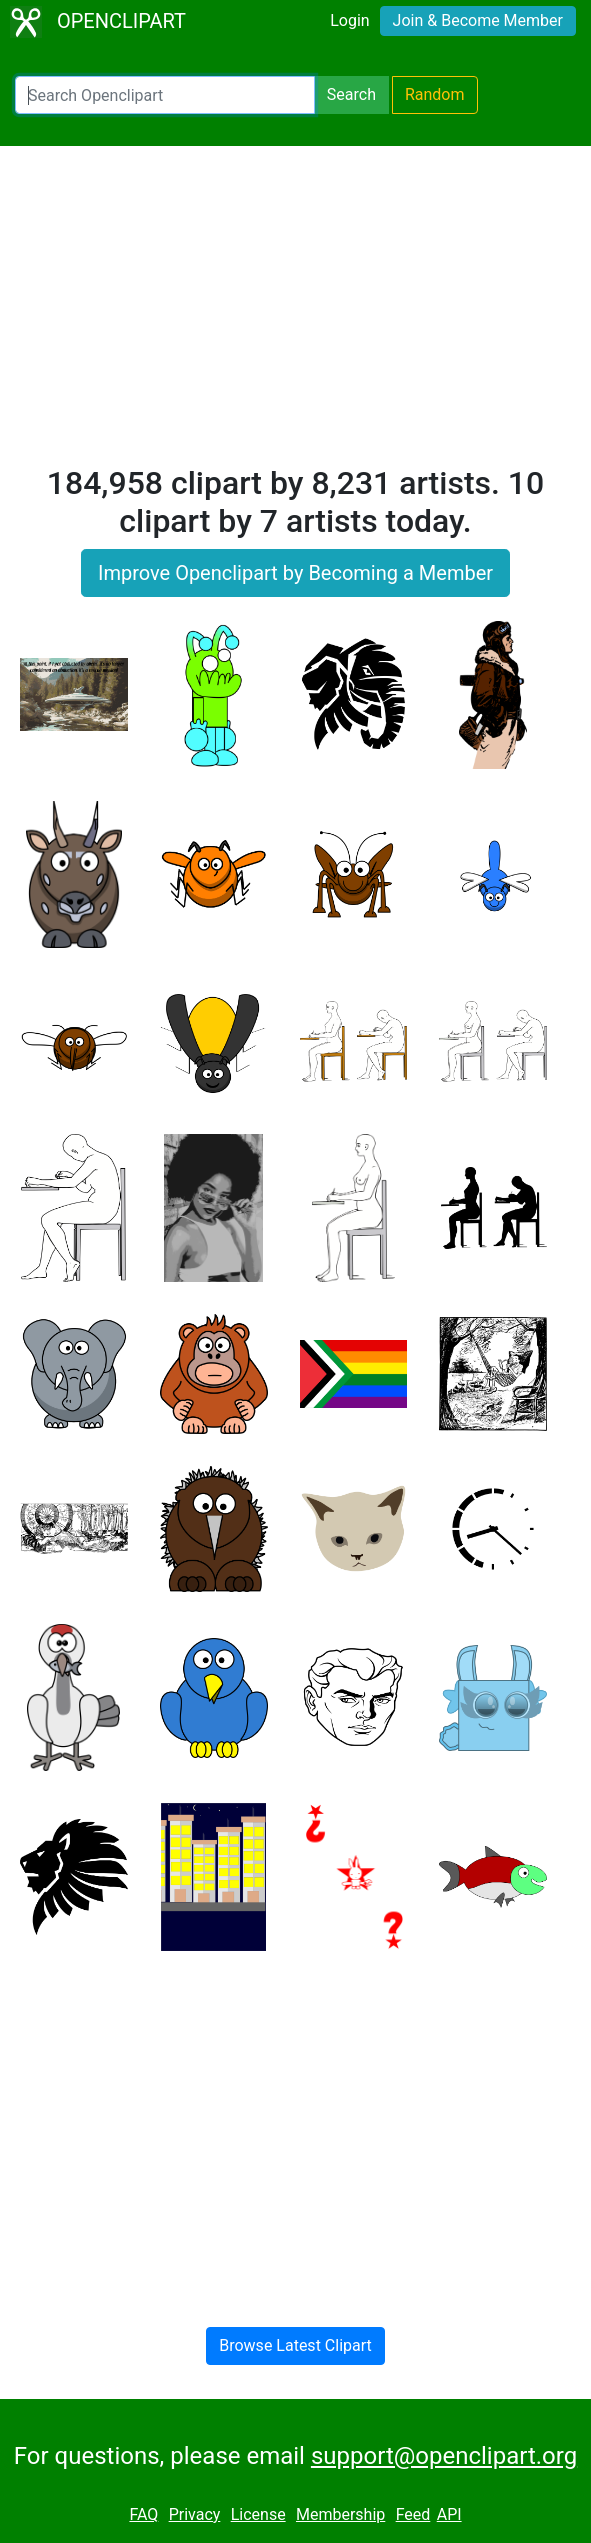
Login (349, 20)
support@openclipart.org (444, 2456)
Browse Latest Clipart (295, 2345)
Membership (340, 2514)
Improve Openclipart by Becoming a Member (295, 573)
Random (435, 94)
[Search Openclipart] (165, 95)
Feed (413, 2514)
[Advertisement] (295, 314)
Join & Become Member (478, 20)
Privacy (195, 2514)
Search (351, 94)
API (449, 2514)
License (258, 2514)
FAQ (143, 2514)
